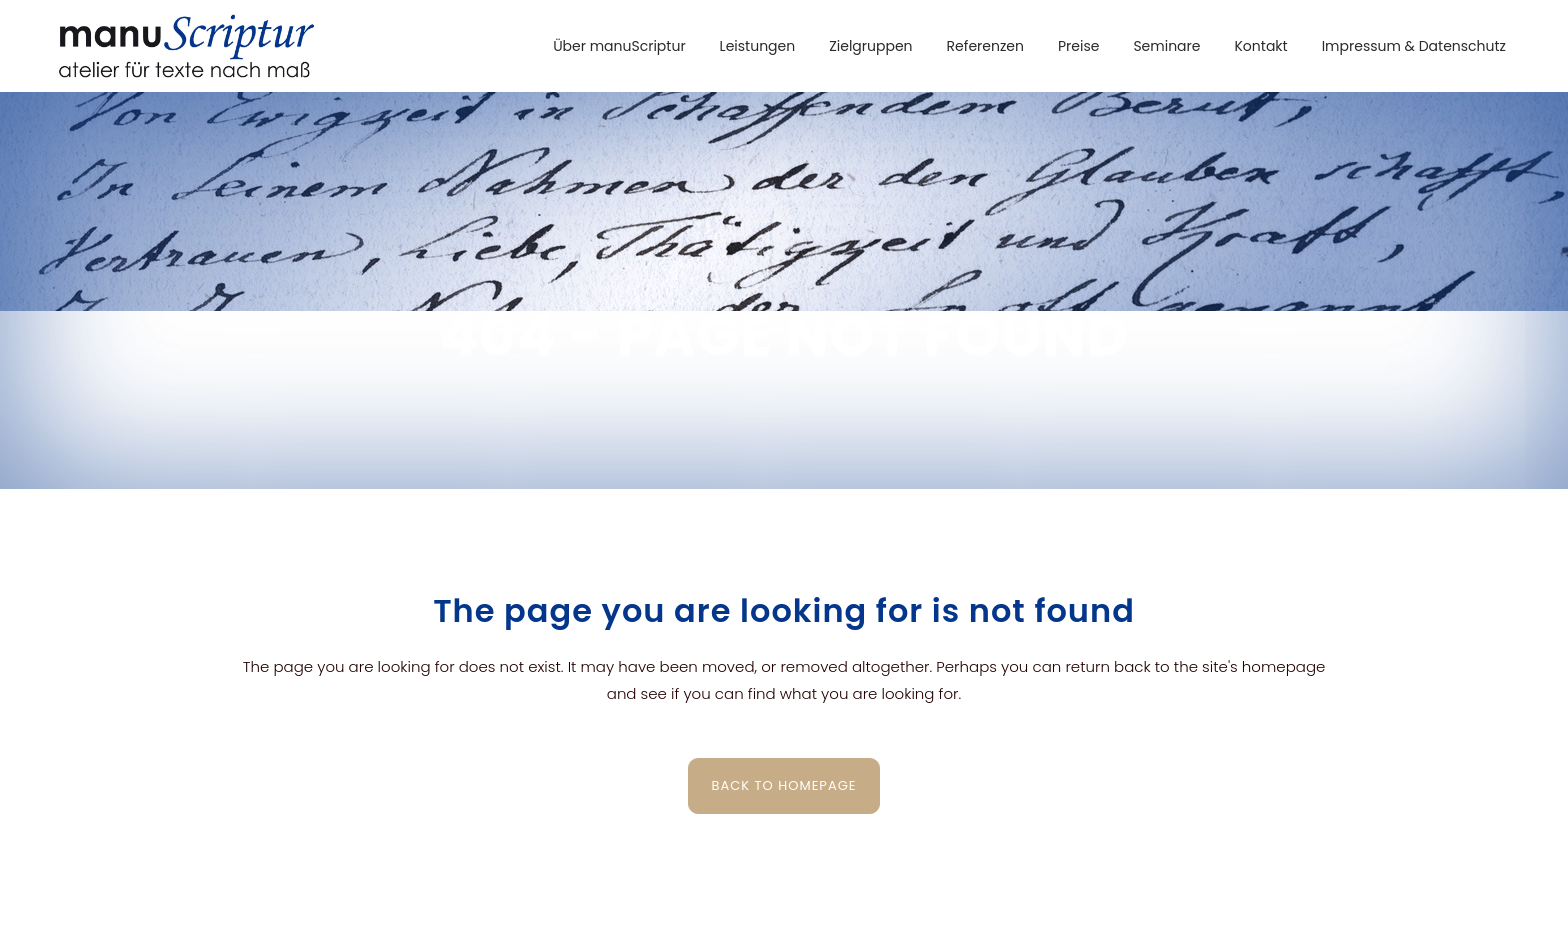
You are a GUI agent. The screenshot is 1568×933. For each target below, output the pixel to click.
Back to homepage (784, 785)
